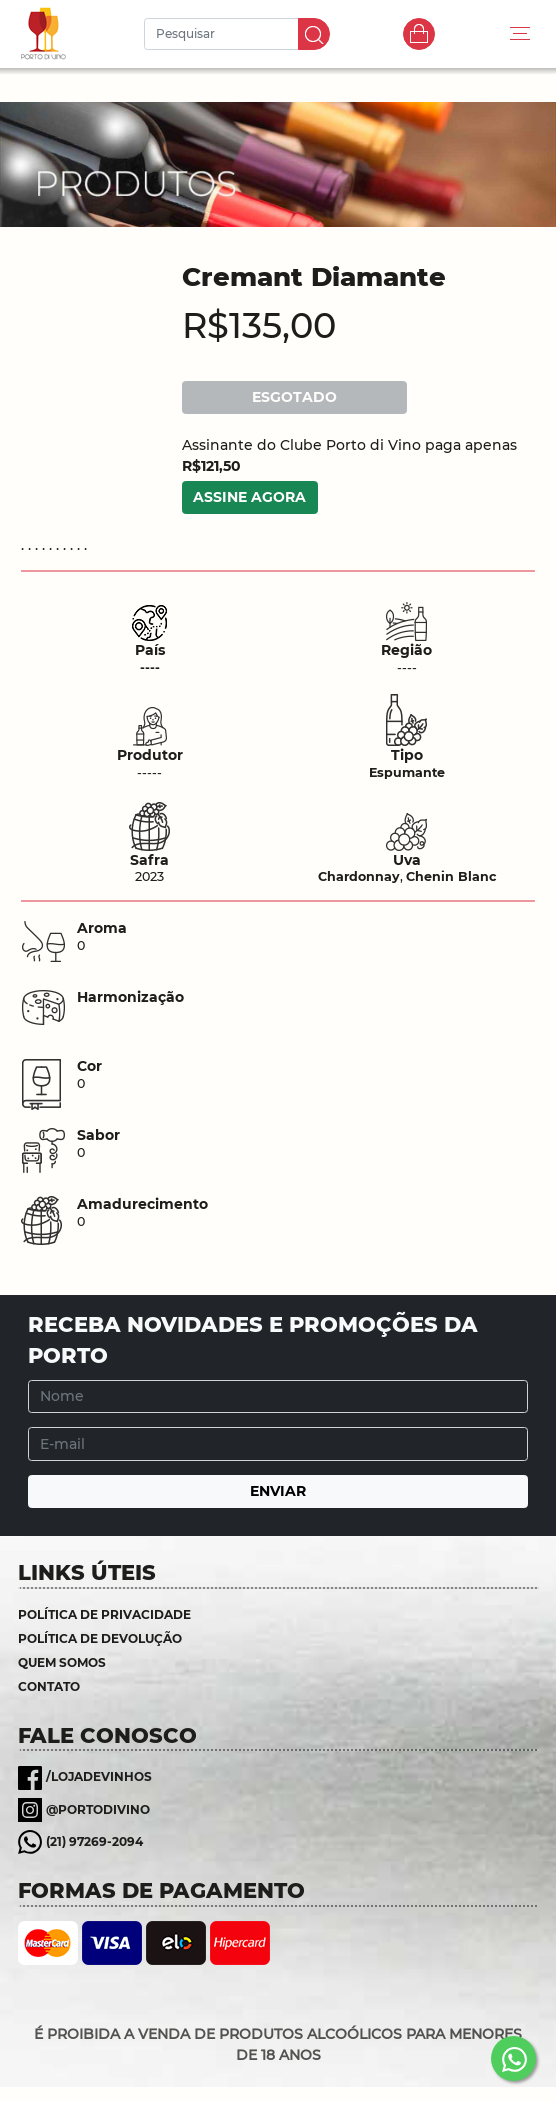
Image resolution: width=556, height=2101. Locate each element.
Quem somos (62, 1662)
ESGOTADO (294, 397)
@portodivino (98, 1809)
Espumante (407, 772)
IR (314, 34)
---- (150, 667)
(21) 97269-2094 (94, 1841)
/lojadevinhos (99, 1776)
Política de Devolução (100, 1638)
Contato (49, 1686)
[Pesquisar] (224, 34)
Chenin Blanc (451, 876)
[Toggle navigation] (520, 34)
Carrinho (419, 34)
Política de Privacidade (104, 1614)
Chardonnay (359, 876)
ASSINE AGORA (249, 497)
